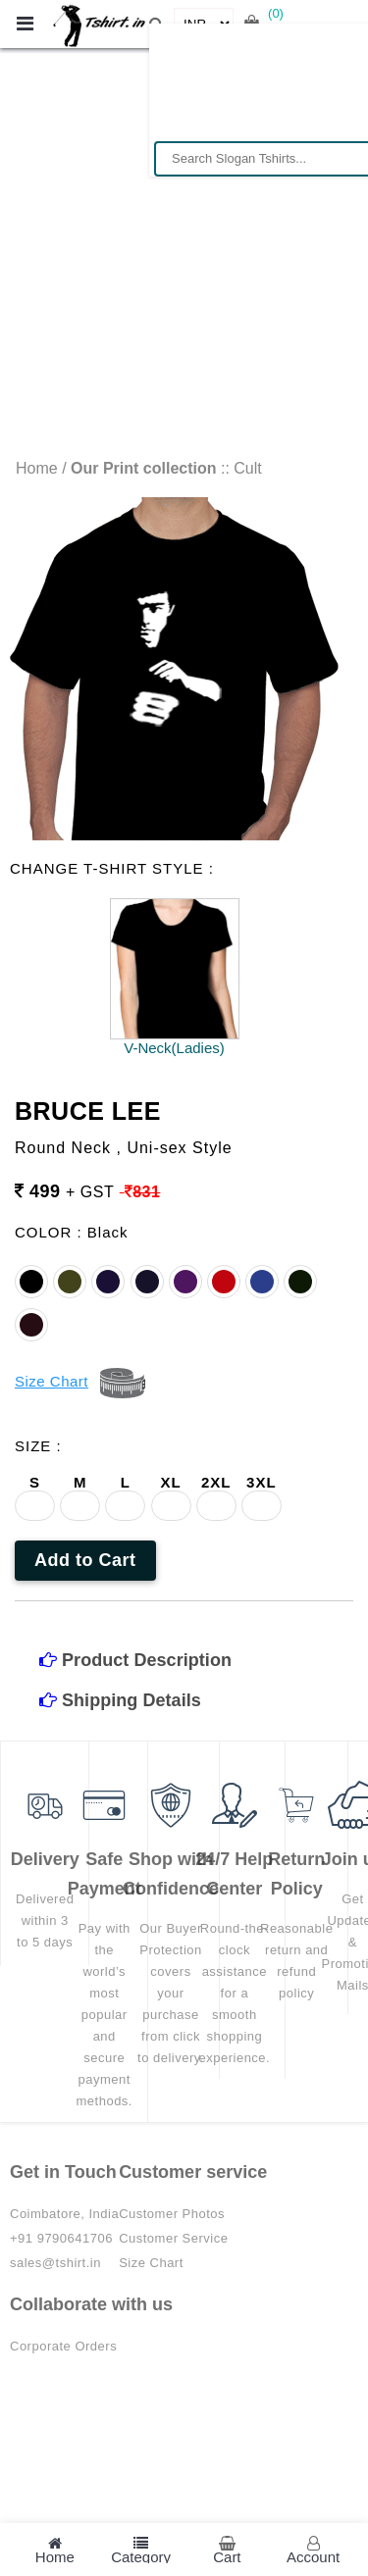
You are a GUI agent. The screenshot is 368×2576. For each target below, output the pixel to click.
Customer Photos (172, 2213)
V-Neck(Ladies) (174, 1047)
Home (37, 468)
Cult (247, 468)
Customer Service (173, 2238)
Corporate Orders (63, 2346)
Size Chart (151, 2262)
